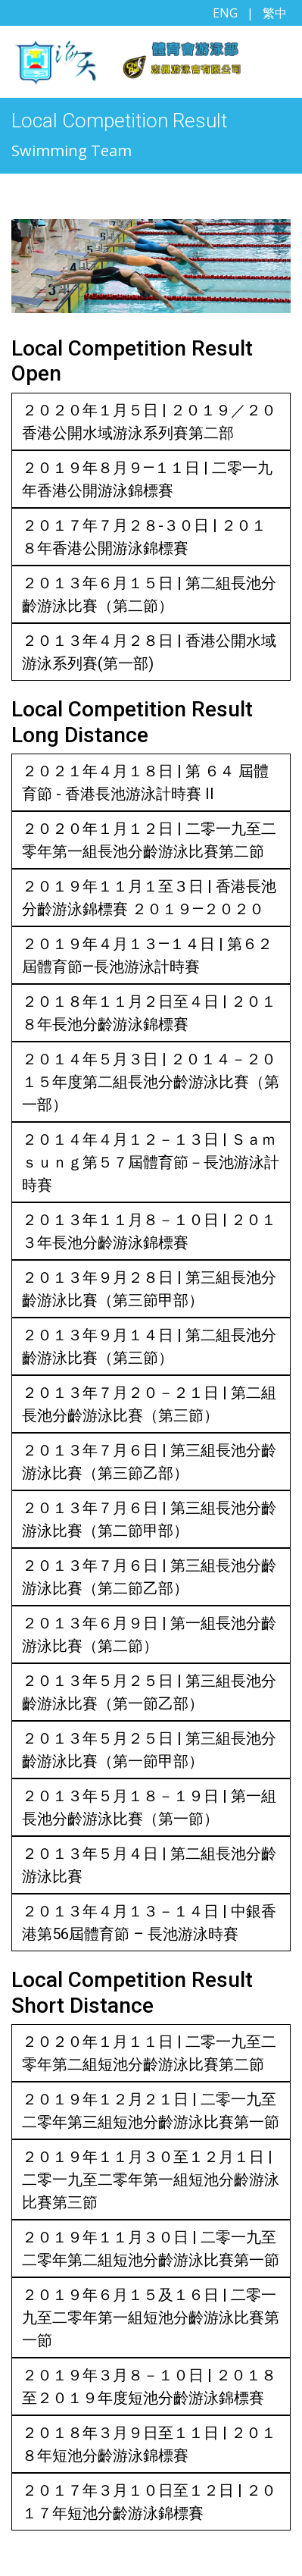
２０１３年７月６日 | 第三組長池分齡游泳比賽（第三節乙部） (149, 1461)
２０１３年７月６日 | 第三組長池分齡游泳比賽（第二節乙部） (149, 1576)
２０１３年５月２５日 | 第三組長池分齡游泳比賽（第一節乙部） (149, 1692)
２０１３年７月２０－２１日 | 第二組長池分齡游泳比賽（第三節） (149, 1404)
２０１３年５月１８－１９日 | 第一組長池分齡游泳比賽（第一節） (149, 1807)
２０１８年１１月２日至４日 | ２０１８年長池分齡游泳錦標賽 (149, 1012)
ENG (225, 13)
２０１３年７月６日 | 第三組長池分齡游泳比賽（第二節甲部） (149, 1519)
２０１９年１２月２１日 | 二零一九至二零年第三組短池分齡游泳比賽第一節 (150, 2110)
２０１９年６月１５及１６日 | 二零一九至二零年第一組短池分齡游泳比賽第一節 (150, 2317)
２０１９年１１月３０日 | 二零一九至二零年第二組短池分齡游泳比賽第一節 (150, 2248)
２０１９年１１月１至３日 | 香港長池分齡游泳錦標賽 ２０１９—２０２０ (149, 897)
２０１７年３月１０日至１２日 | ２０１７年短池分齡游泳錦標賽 (149, 2501)
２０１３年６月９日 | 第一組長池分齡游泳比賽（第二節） (149, 1634)
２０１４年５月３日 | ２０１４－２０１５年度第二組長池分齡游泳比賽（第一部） (150, 1082)
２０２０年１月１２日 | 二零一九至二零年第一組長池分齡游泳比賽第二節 (149, 839)
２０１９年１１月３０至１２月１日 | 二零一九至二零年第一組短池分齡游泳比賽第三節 (150, 2179)
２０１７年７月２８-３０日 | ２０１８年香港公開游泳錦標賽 (144, 536)
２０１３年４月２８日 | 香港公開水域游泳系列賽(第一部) (149, 651)
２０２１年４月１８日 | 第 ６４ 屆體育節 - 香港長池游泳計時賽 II (145, 782)
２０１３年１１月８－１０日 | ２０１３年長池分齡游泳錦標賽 (149, 1231)
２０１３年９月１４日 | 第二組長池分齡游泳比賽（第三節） (149, 1346)
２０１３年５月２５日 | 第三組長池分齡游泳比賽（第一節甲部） (149, 1749)
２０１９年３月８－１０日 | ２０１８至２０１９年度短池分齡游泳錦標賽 (149, 2386)
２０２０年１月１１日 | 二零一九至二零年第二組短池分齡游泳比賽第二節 (149, 2052)
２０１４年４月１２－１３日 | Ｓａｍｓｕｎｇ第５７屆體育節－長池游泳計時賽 (150, 1162)
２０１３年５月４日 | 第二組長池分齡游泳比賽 (149, 1864)
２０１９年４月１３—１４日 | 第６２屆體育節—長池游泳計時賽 (147, 955)
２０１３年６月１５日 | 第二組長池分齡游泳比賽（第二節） (149, 594)
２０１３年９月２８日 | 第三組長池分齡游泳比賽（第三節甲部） (149, 1288)
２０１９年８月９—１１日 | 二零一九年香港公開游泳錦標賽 (147, 479)
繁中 (275, 13)
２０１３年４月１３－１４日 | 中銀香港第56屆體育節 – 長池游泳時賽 (149, 1922)
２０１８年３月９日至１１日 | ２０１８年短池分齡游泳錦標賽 (149, 2444)
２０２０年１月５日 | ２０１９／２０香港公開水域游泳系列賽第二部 (149, 421)
